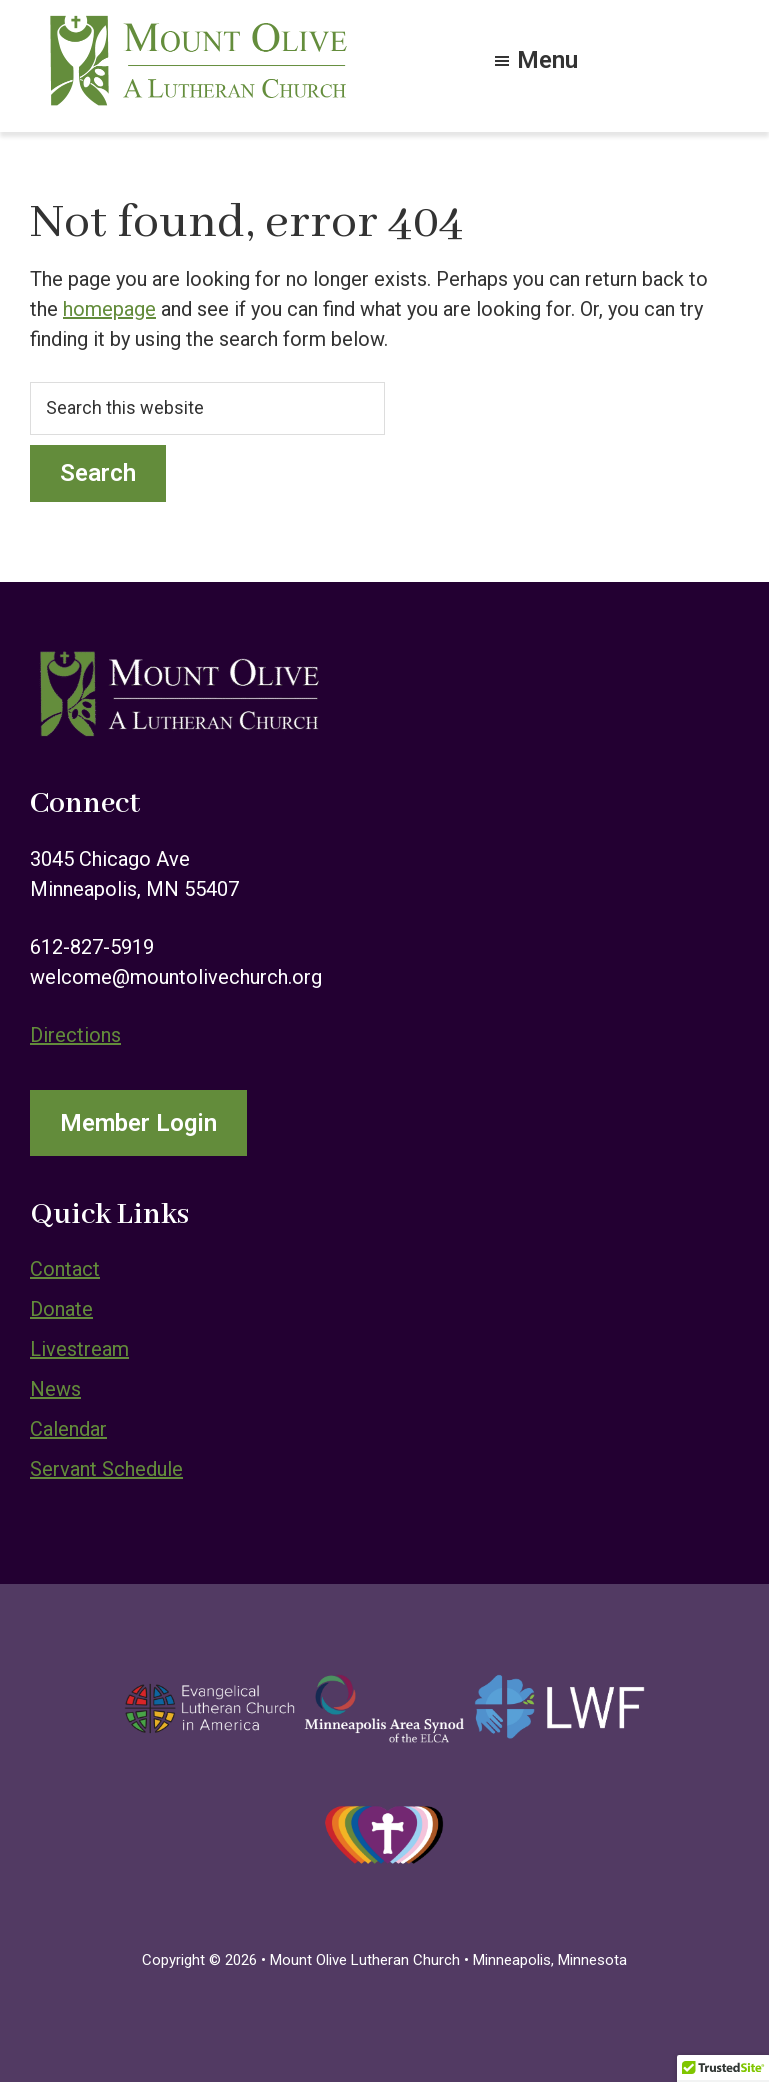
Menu (547, 58)
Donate (61, 1309)
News (55, 1389)
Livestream (79, 1349)
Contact (65, 1269)
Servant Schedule (106, 1469)
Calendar (68, 1429)
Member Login (138, 1123)
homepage (109, 309)
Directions (75, 1035)
